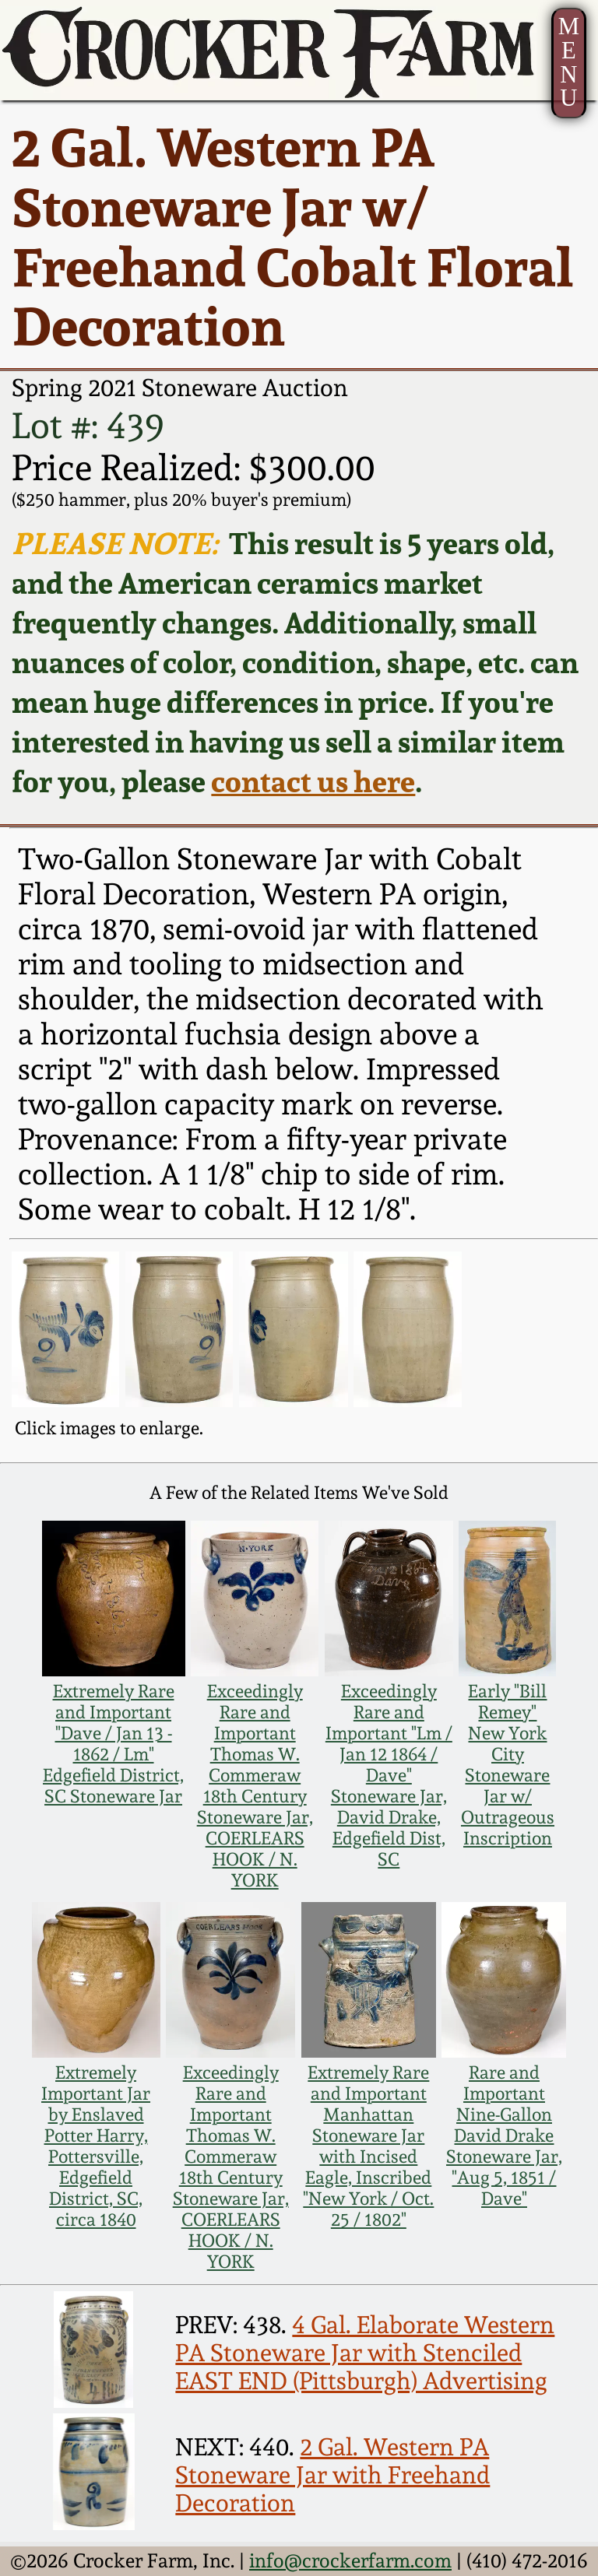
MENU (568, 62)
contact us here (313, 781)
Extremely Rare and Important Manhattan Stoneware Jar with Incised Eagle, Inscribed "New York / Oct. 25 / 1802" (368, 2146)
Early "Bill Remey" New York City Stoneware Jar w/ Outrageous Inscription (507, 1764)
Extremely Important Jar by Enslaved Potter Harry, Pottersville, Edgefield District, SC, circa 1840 (95, 2146)
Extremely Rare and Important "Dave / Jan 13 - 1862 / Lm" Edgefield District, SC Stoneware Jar (113, 1743)
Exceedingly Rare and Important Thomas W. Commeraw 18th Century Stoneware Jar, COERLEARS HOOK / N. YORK (255, 1785)
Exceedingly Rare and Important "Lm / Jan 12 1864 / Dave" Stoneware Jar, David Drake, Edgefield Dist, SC (388, 1774)
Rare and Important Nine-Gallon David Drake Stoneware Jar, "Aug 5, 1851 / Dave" (504, 2135)
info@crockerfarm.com (350, 2560)
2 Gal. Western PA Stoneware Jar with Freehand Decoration (332, 2475)
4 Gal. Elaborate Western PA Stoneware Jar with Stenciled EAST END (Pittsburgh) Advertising (364, 2353)
